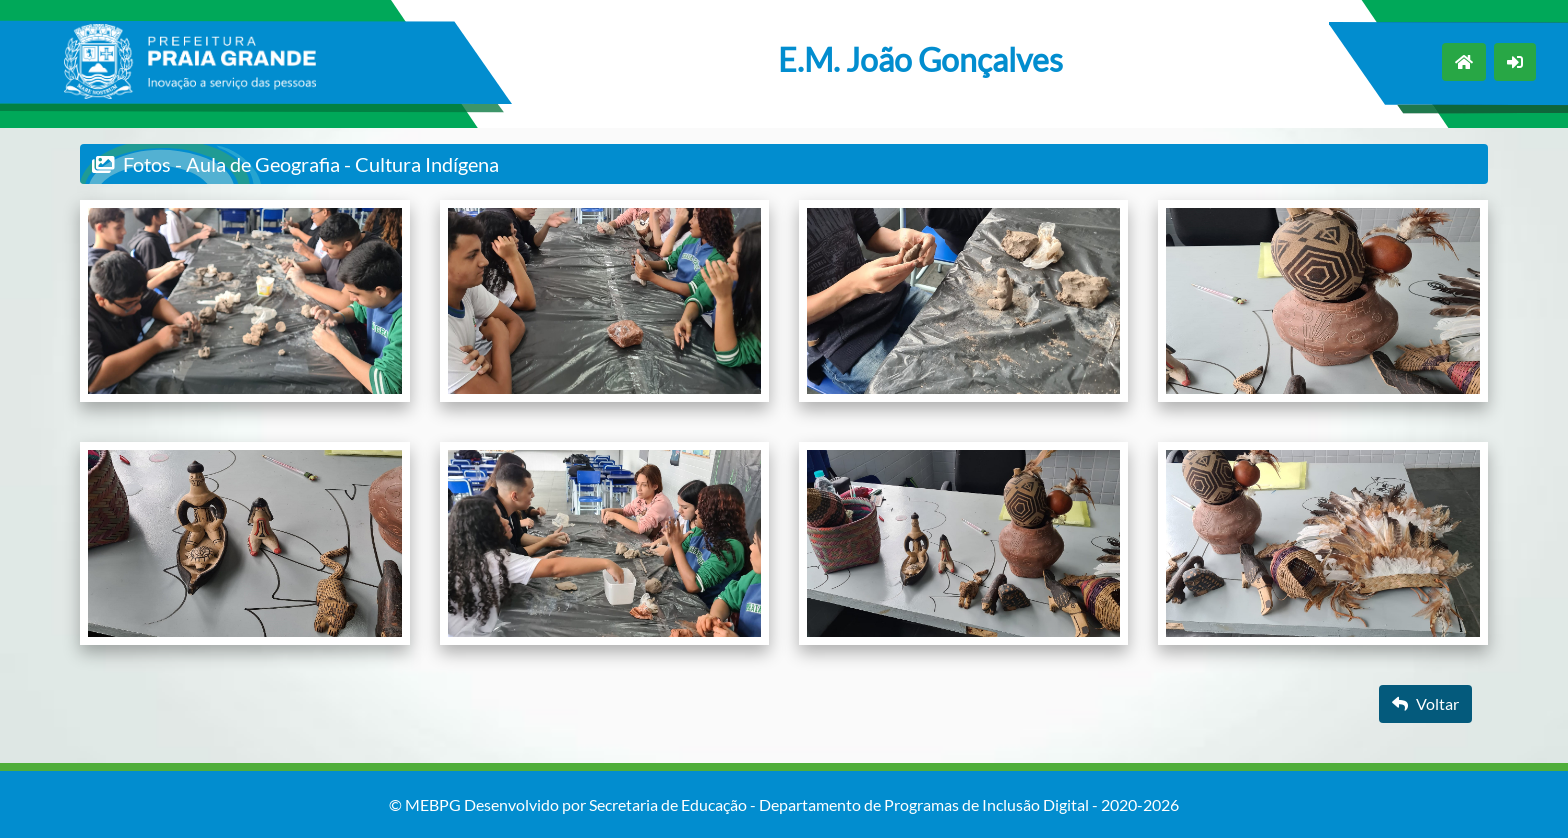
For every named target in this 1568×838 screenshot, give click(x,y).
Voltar (1425, 703)
